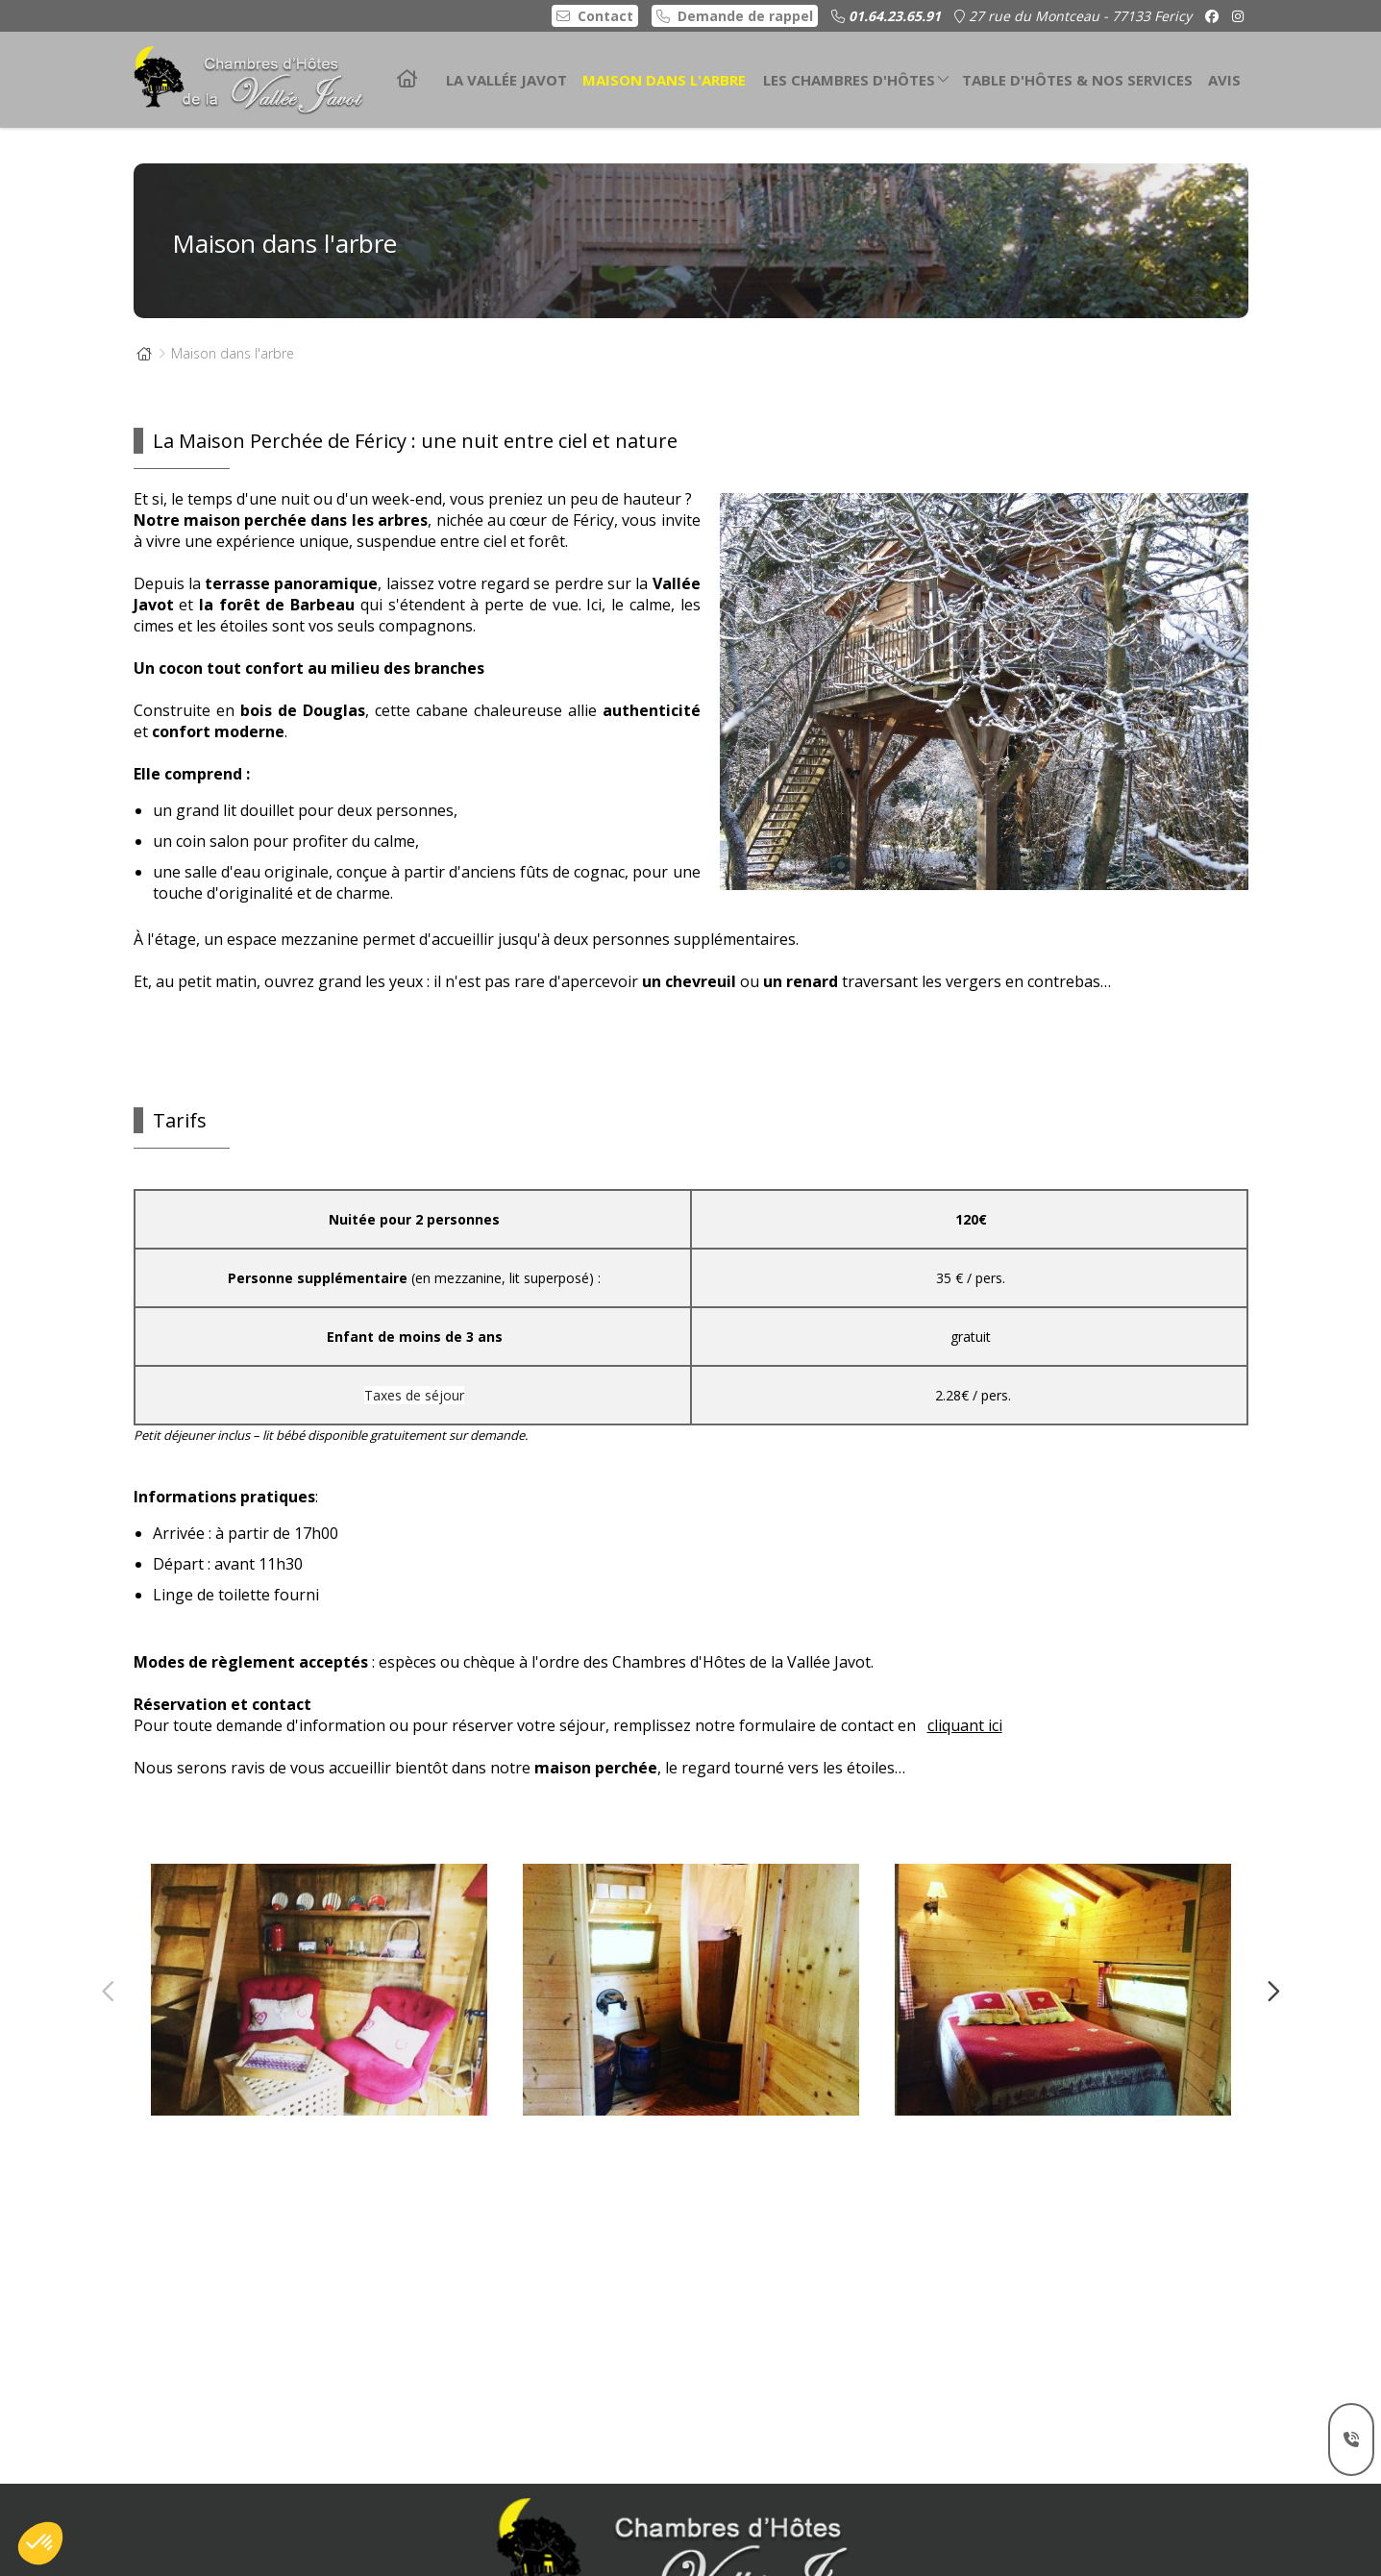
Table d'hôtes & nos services (1077, 79)
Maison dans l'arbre (664, 79)
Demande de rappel (734, 16)
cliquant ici (964, 1765)
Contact (594, 16)
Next (1265, 1989)
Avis (1224, 79)
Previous (109, 1989)
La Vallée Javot (506, 79)
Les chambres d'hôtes (856, 75)
